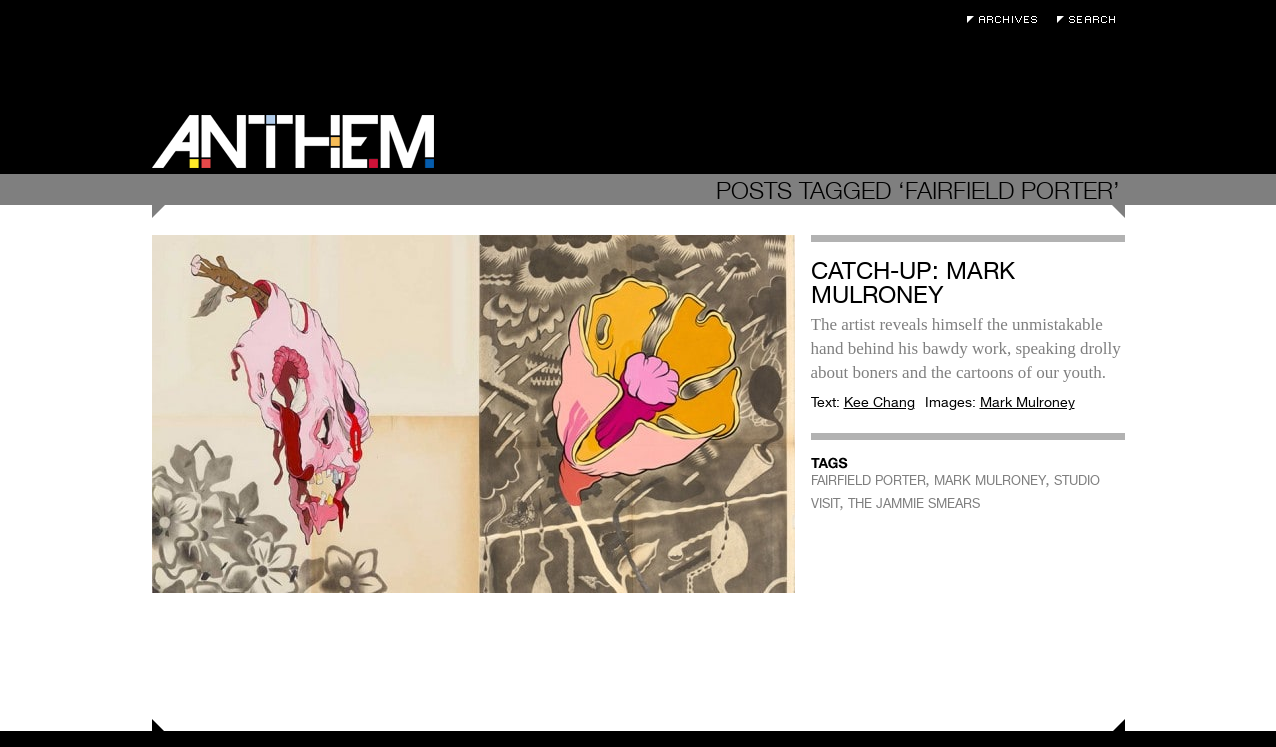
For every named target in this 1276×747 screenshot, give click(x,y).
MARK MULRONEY (990, 480)
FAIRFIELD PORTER (868, 480)
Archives (1007, 19)
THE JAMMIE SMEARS (914, 503)
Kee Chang (879, 402)
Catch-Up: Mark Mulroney (913, 282)
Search (1091, 19)
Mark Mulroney (1027, 402)
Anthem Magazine (293, 141)
